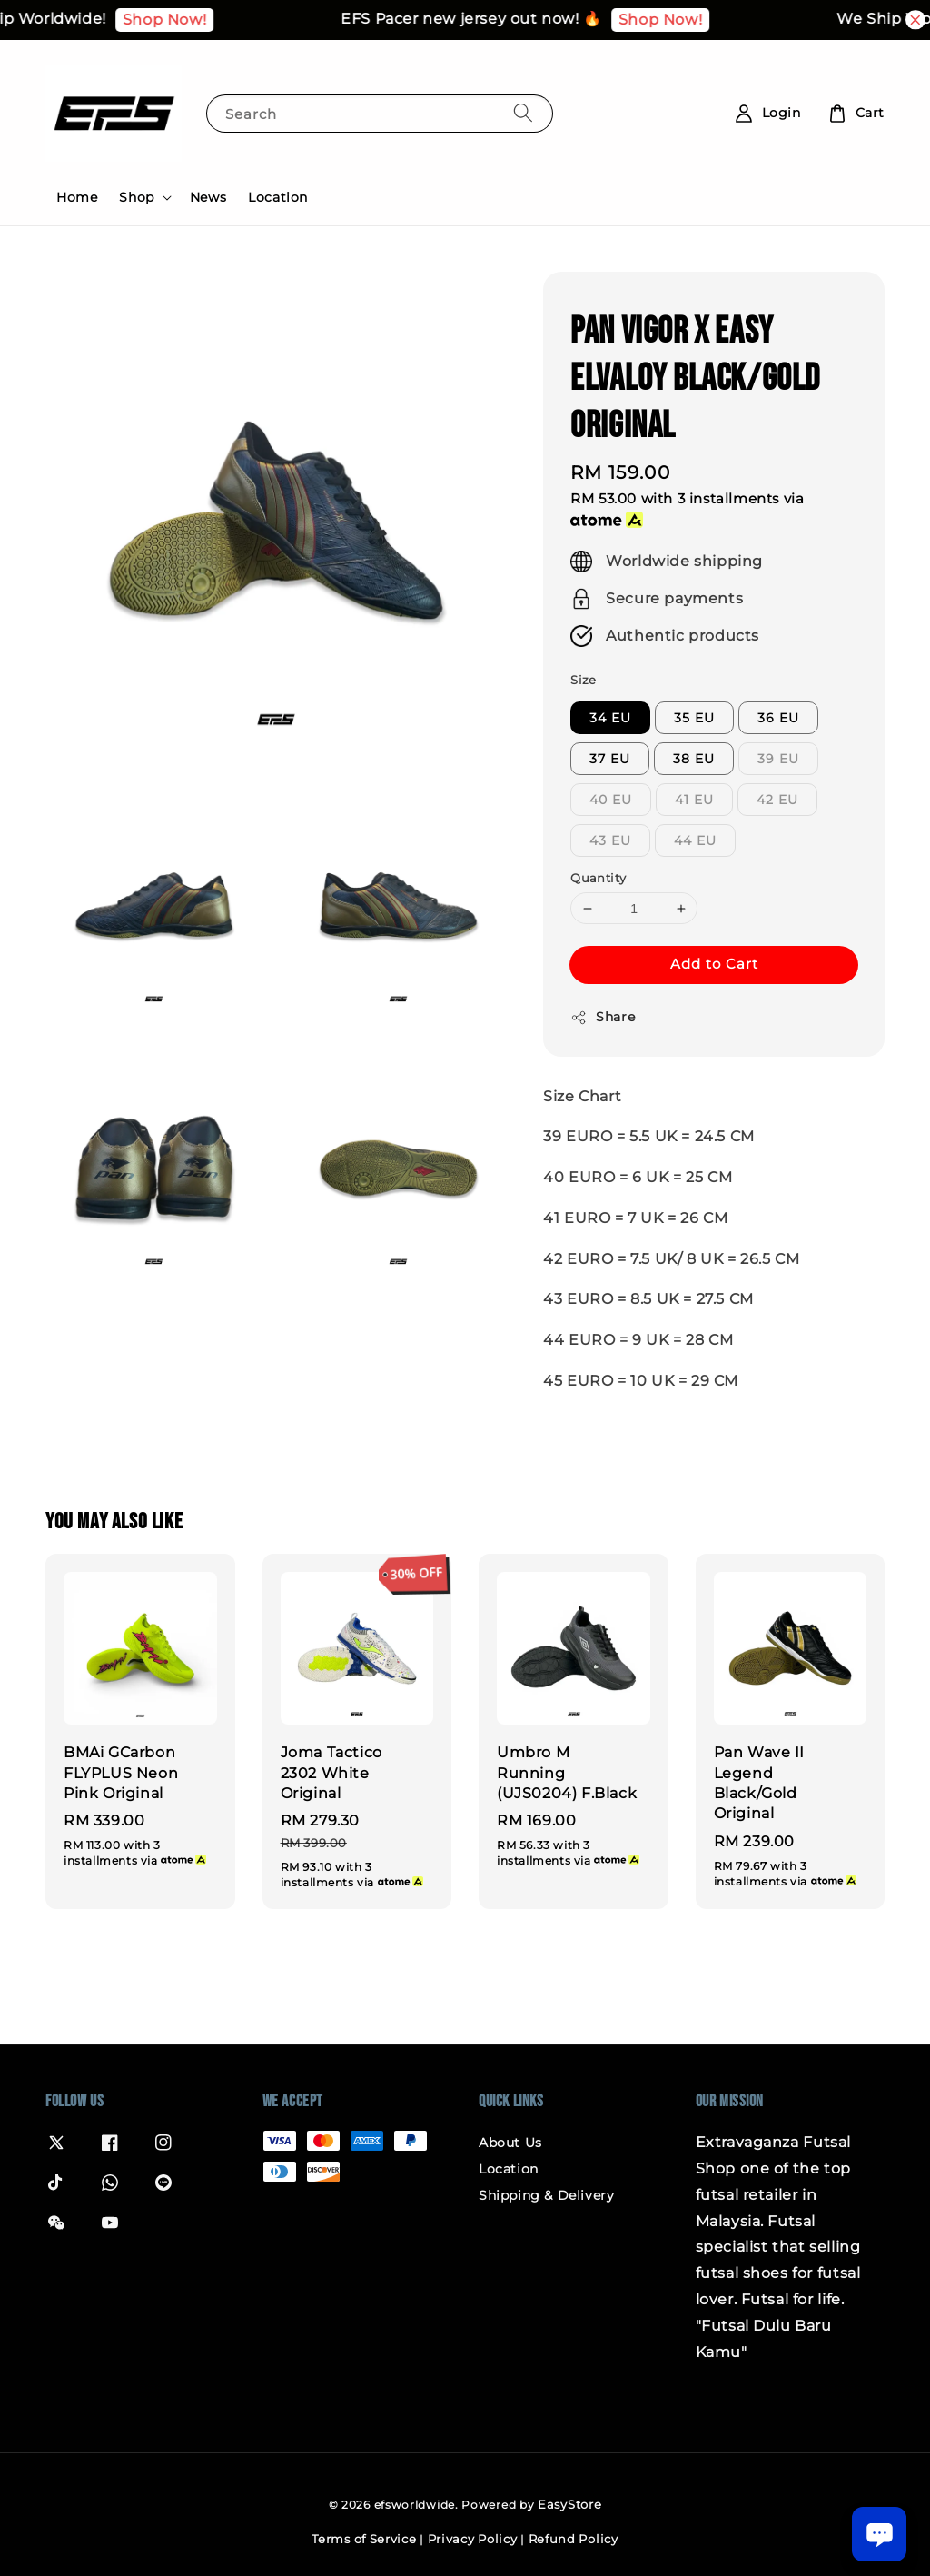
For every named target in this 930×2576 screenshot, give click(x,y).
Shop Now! (181, 19)
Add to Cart (714, 963)
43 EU (610, 840)
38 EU (694, 759)
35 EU (694, 718)
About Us (510, 2142)
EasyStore (569, 2504)
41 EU (694, 799)
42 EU (777, 799)
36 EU (778, 718)
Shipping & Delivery (546, 2195)
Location (278, 197)
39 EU (778, 759)
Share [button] (602, 1017)
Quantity (598, 877)
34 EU (610, 718)
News (208, 197)
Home (76, 197)
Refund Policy (573, 2538)
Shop (136, 197)
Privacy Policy (473, 2538)
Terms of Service (364, 2538)
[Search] (523, 113)
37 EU (609, 759)
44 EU (695, 840)
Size (583, 679)
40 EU (610, 799)
